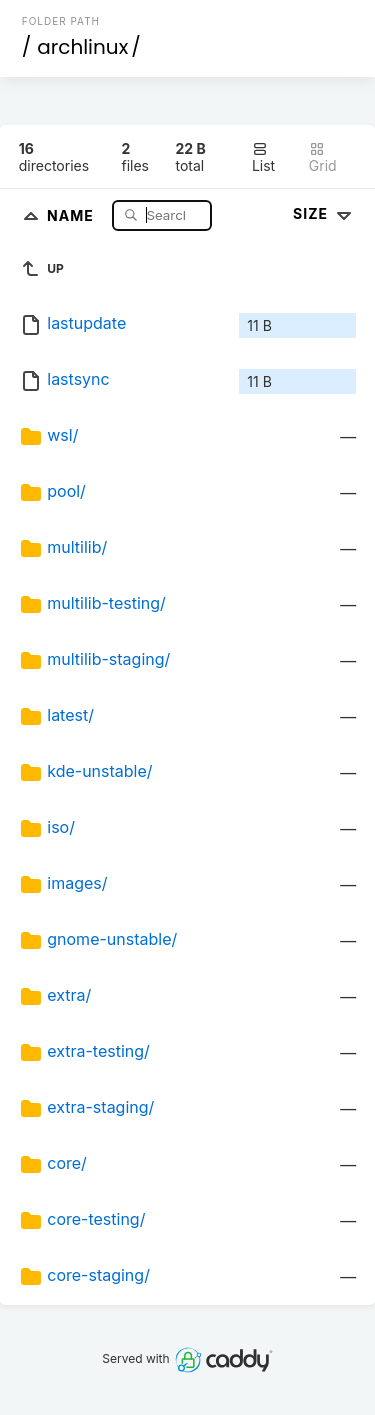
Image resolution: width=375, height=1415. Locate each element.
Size (324, 213)
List (263, 157)
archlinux (82, 47)
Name (72, 214)
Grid (323, 157)
